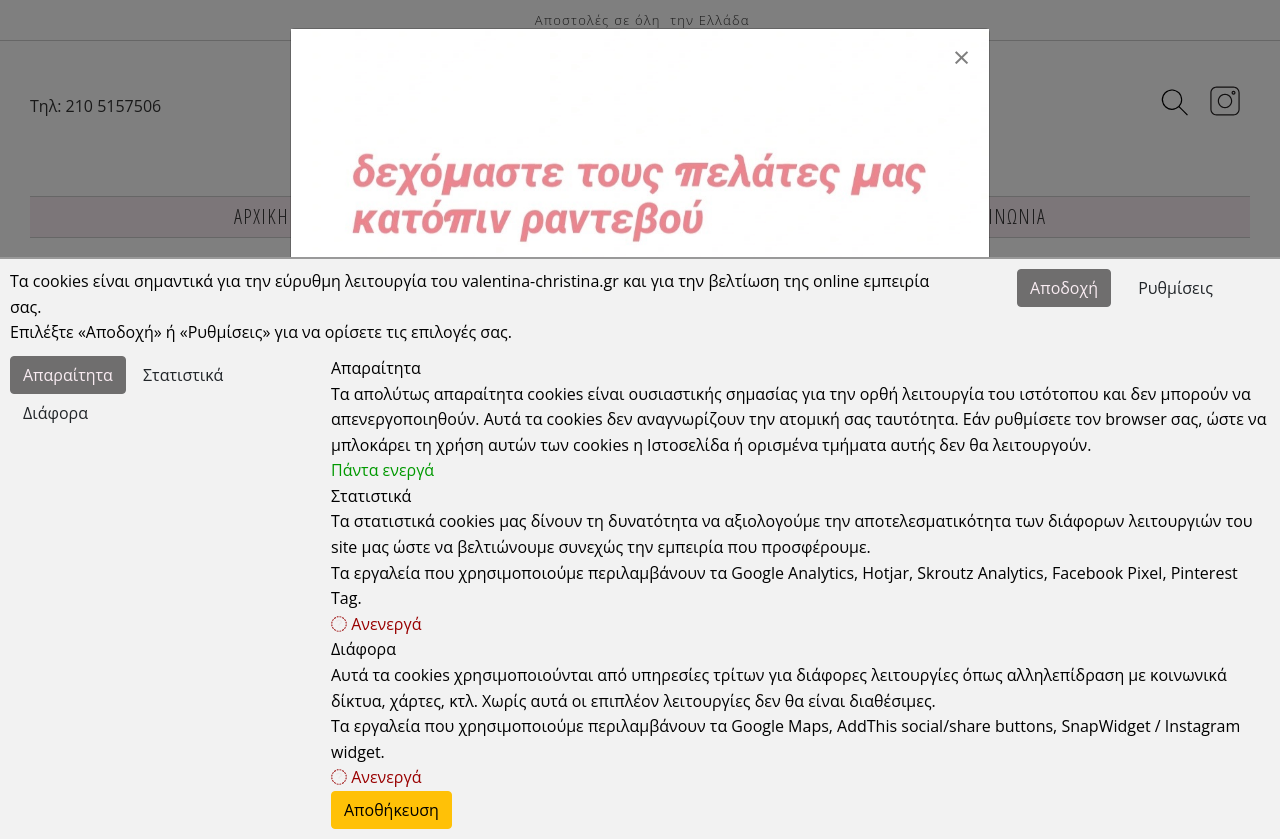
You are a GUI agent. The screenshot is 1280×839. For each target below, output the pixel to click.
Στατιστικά (183, 375)
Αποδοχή (1064, 288)
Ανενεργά (376, 624)
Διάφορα (55, 413)
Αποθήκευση (391, 810)
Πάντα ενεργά (382, 470)
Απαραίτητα (68, 375)
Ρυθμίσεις (1175, 288)
